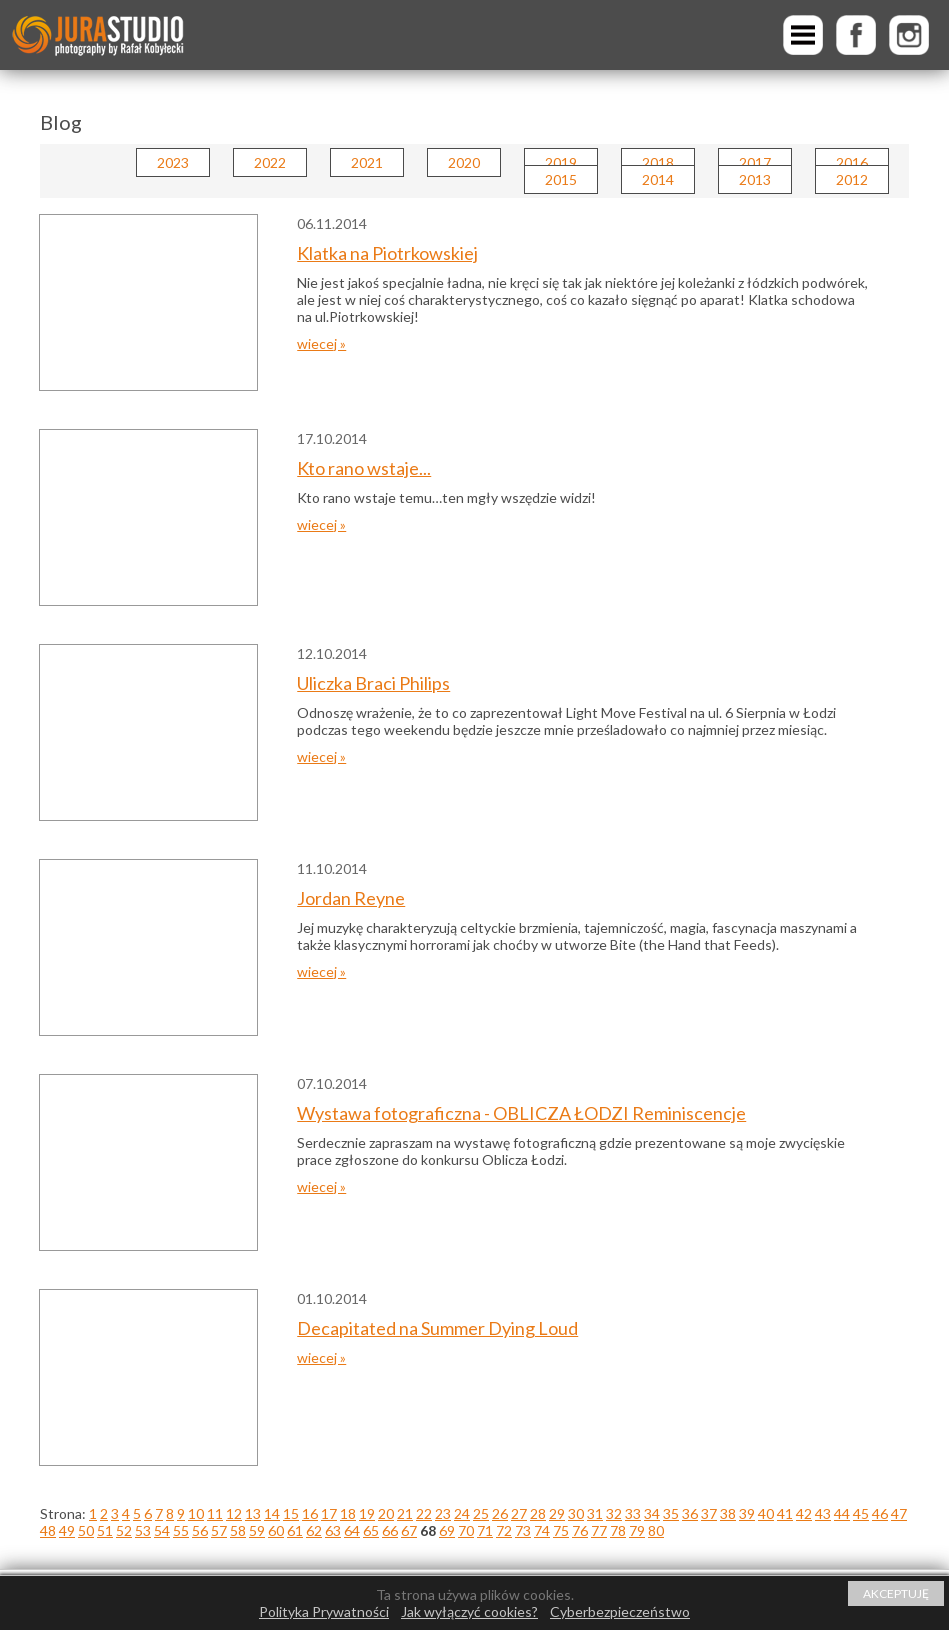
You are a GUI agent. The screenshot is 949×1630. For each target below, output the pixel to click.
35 (671, 1513)
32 (614, 1513)
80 (656, 1530)
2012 (852, 179)
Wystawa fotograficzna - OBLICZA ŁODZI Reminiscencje (521, 1113)
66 (390, 1530)
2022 (270, 162)
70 (466, 1530)
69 (447, 1530)
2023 (173, 162)
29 (557, 1513)
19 (367, 1513)
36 (690, 1513)
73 (523, 1530)
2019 (561, 162)
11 (215, 1513)
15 (291, 1513)
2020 (464, 162)
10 (196, 1513)
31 (595, 1513)
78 (618, 1530)
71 (485, 1530)
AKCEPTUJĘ (896, 1593)
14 (272, 1513)
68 (428, 1530)
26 (500, 1513)
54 (162, 1530)
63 (333, 1530)
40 (766, 1513)
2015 (561, 179)
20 (386, 1513)
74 (542, 1530)
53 (143, 1530)
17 (329, 1513)
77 (599, 1530)
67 (409, 1530)
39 (747, 1513)
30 (576, 1513)
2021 (367, 162)
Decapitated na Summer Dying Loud (437, 1328)
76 (580, 1530)
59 (257, 1530)
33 (633, 1513)
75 (561, 1530)
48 (48, 1530)
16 (310, 1513)
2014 (658, 179)
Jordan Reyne (351, 898)
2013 (755, 179)
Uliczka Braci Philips (373, 683)
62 (314, 1530)
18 (348, 1513)
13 (253, 1513)
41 (785, 1513)
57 (219, 1530)
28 (538, 1513)
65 (371, 1530)
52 (124, 1530)
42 (804, 1513)
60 (276, 1530)
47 (899, 1513)
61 (295, 1530)
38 (728, 1513)
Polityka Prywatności (324, 1611)
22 (424, 1513)
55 (181, 1530)
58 (238, 1530)
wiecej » (321, 343)
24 (462, 1513)
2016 (852, 162)
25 (481, 1513)
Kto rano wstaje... (364, 468)
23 (443, 1513)
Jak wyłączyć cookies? (469, 1611)
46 (880, 1513)
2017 (755, 162)
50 (86, 1530)
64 (352, 1530)
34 (652, 1513)
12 (234, 1513)
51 (105, 1530)
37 (709, 1513)
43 (823, 1513)
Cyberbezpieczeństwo (620, 1611)
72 (504, 1530)
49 (67, 1530)
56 (200, 1530)
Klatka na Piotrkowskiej (387, 253)
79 (637, 1530)
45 (861, 1513)
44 (842, 1513)
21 (405, 1513)
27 (519, 1513)
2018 (658, 162)
